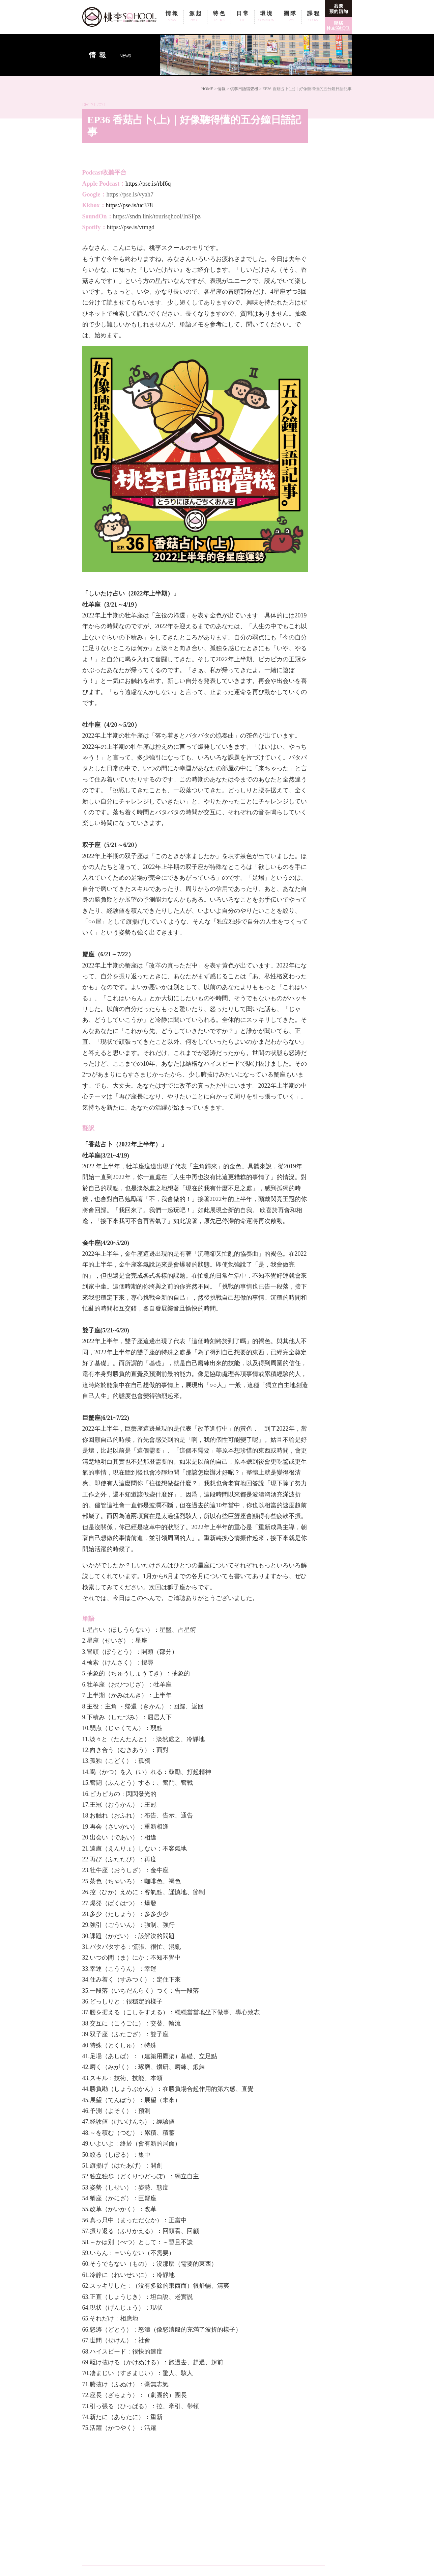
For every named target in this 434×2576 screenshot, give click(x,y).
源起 (195, 17)
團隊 (289, 17)
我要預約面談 (338, 8)
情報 (171, 17)
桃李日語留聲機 (244, 88)
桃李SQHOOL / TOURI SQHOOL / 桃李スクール (121, 17)
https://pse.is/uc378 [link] (129, 205)
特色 (219, 17)
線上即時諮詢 (338, 25)
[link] (131, 227)
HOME (207, 88)
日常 (242, 17)
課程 (313, 17)
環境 (266, 17)
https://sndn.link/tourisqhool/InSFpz (157, 216)
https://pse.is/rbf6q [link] (148, 183)
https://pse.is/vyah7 (130, 194)
